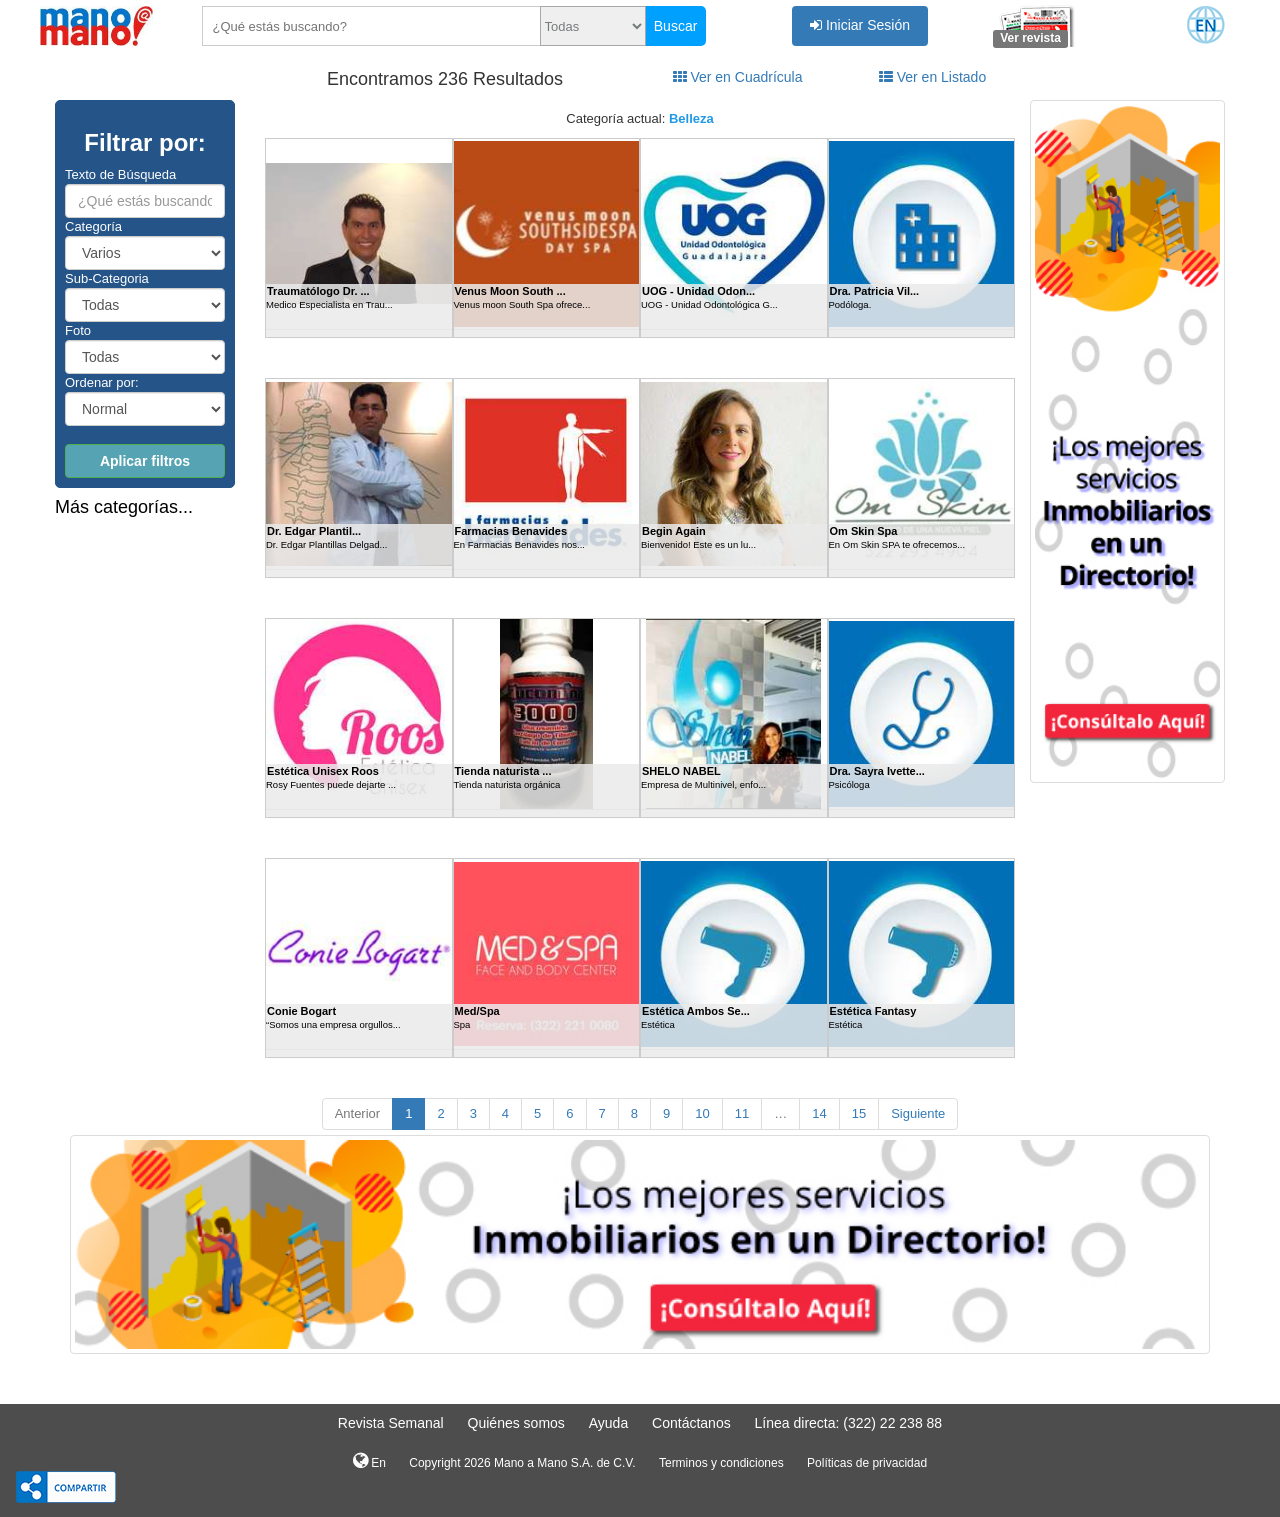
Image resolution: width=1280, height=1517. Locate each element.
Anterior (358, 1113)
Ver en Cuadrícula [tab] (738, 77)
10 (702, 1113)
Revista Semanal (391, 1423)
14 (819, 1113)
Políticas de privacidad (867, 1463)
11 (742, 1113)
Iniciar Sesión (860, 25)
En (369, 1461)
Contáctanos (691, 1423)
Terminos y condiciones (721, 1463)
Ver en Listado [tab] (932, 77)
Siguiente (918, 1113)
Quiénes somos (516, 1423)
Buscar (676, 26)
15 (859, 1113)
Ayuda (608, 1423)
